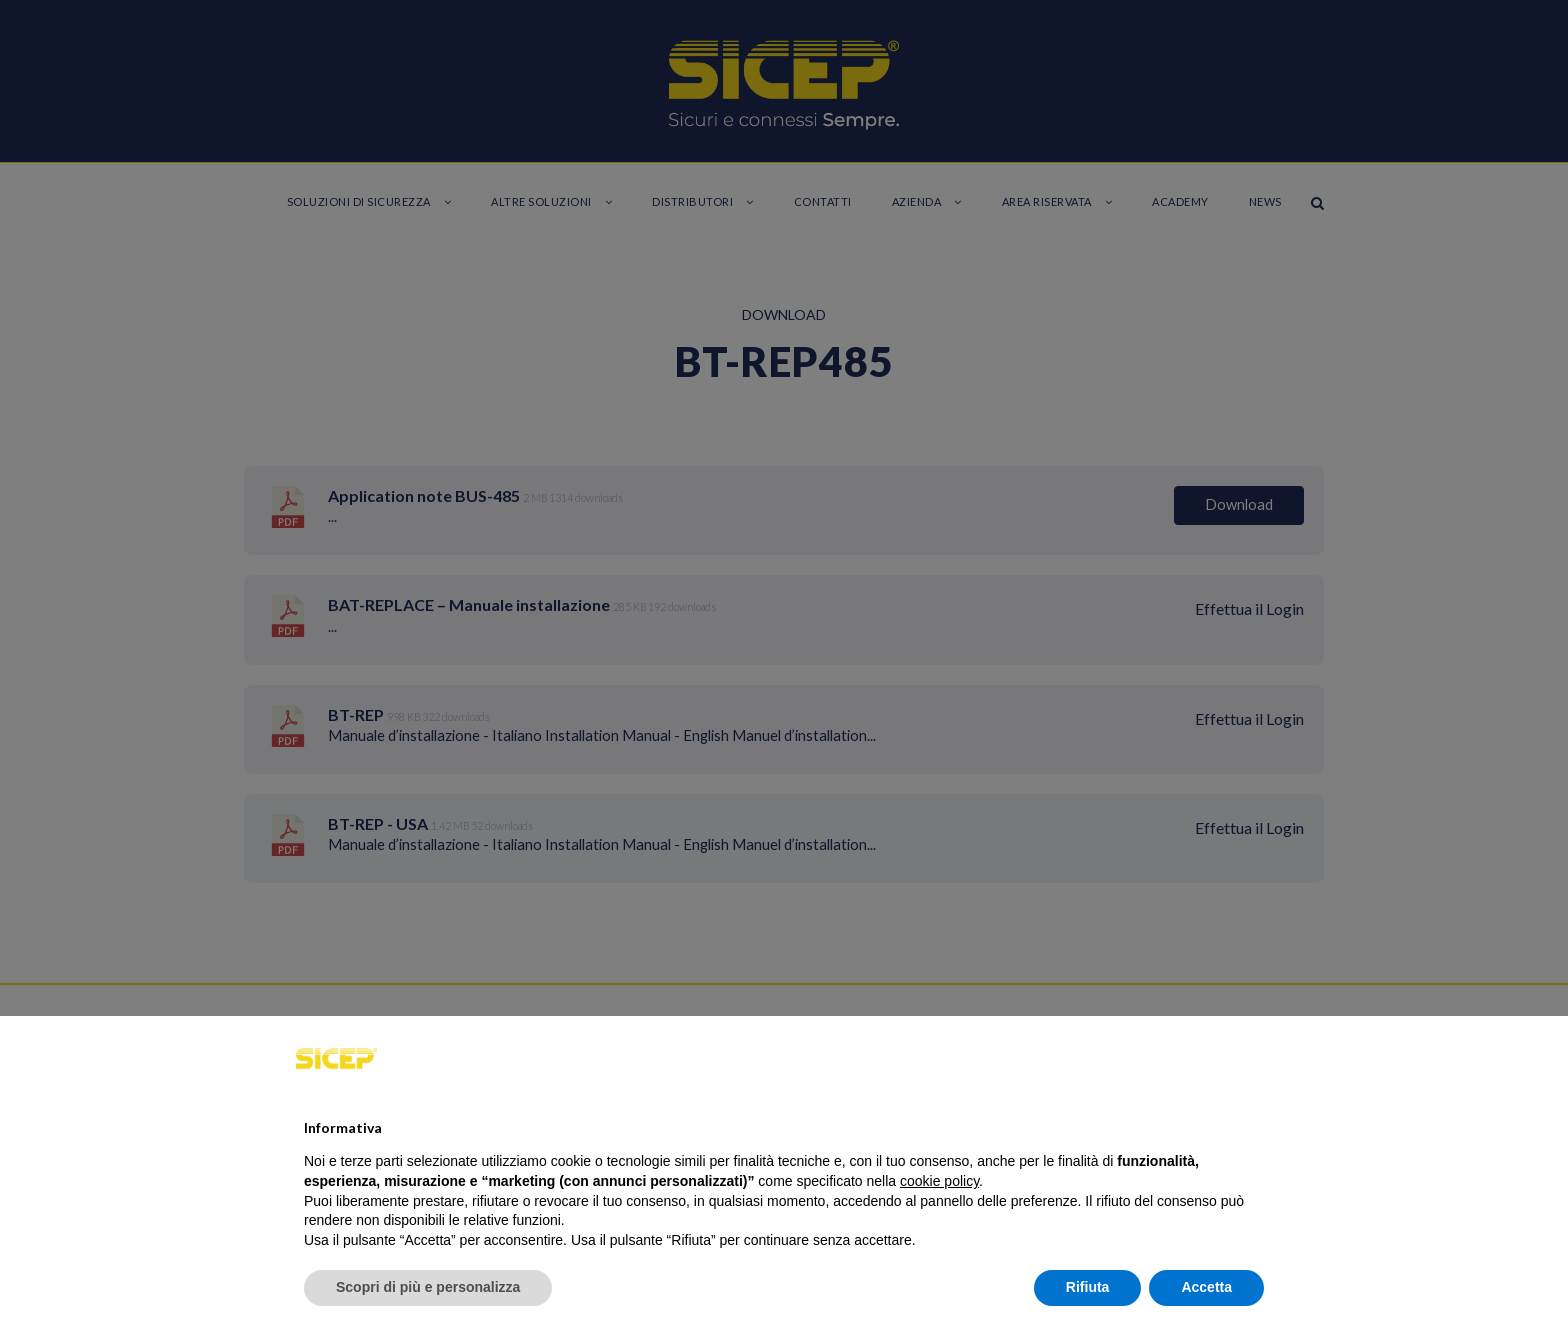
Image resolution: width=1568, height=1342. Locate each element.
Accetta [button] (1206, 1287)
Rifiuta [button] (1088, 1287)
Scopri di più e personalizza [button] (428, 1287)
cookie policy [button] (939, 1181)
